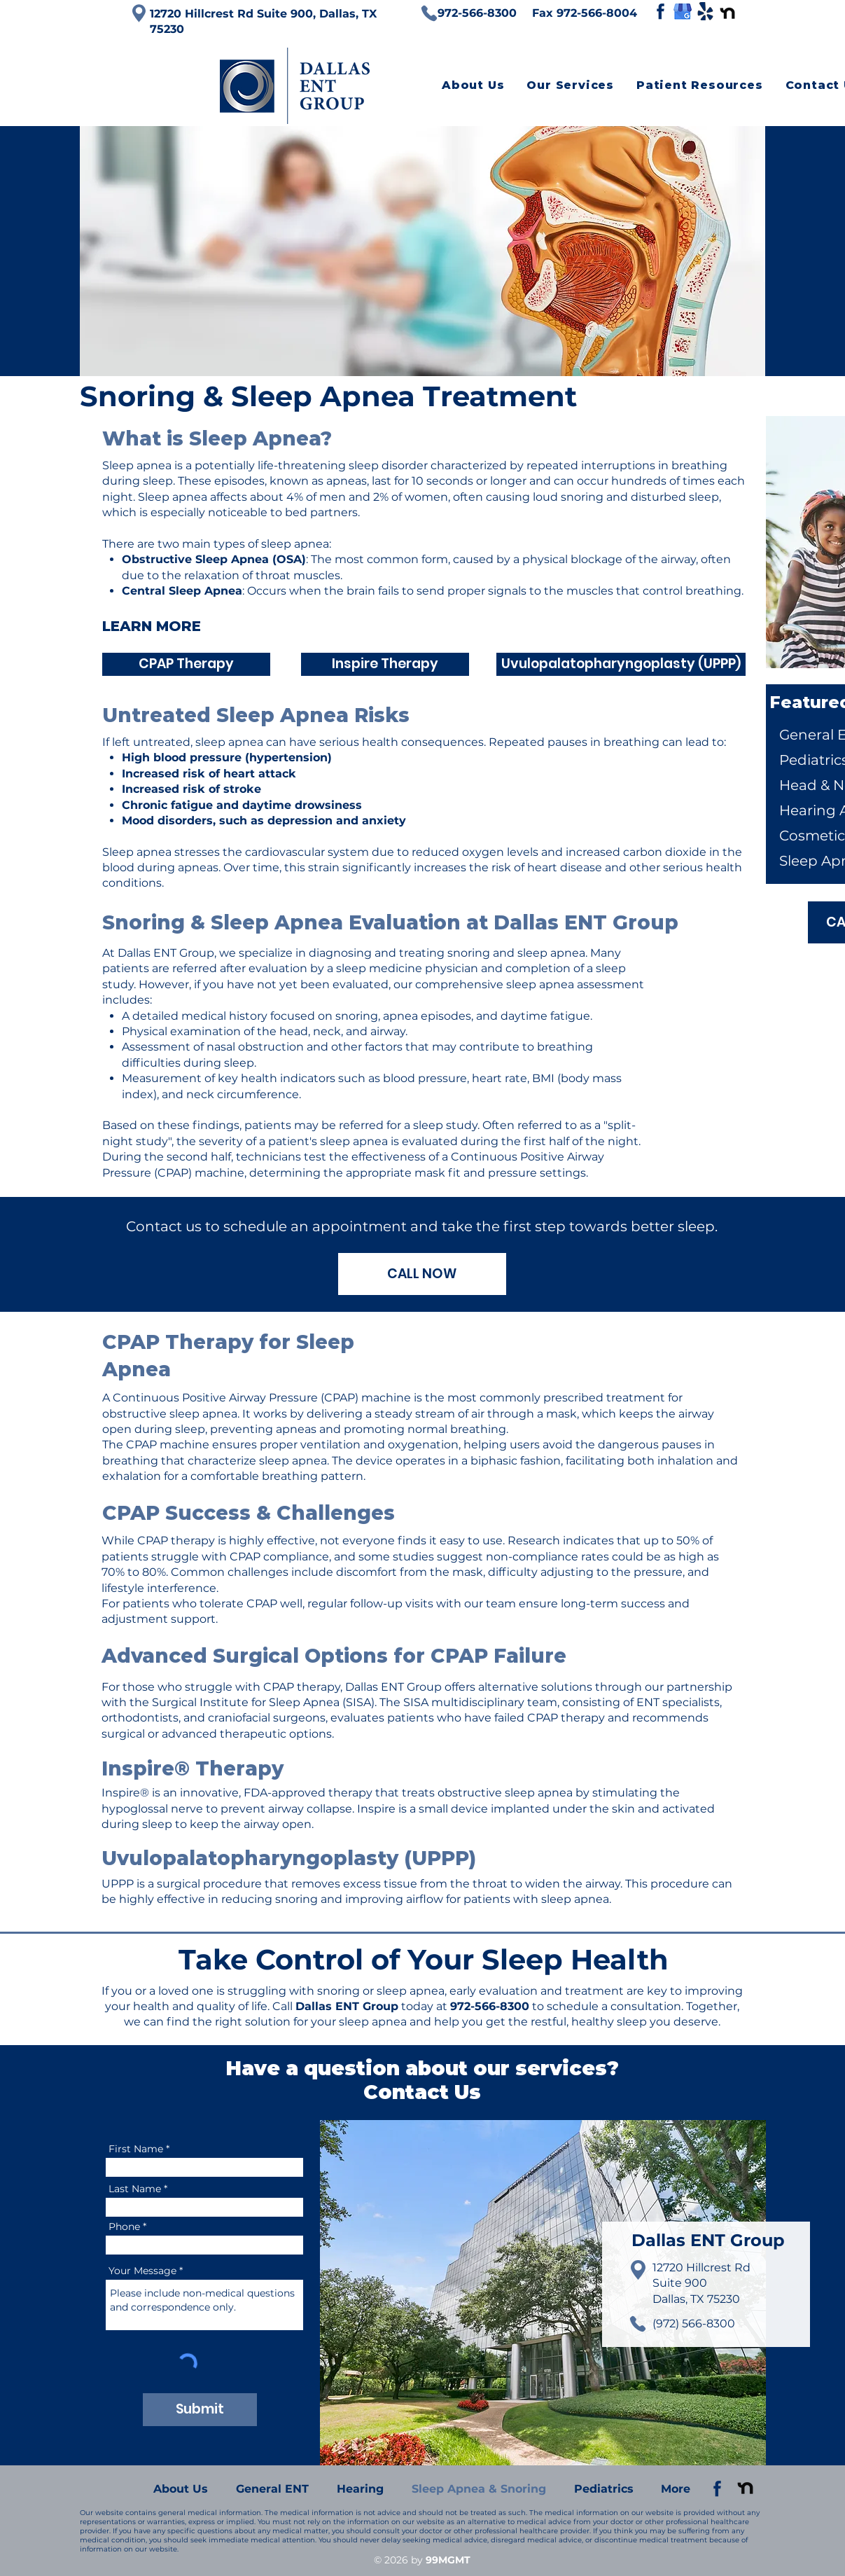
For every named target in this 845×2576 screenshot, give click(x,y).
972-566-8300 (489, 2006)
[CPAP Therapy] (186, 664)
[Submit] (200, 2409)
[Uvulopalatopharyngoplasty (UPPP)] (621, 664)
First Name (136, 2149)
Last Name (135, 2189)
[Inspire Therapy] (385, 664)
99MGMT (448, 2560)
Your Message (142, 2271)
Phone (124, 2226)
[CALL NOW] (422, 1274)
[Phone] (429, 13)
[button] (570, 85)
